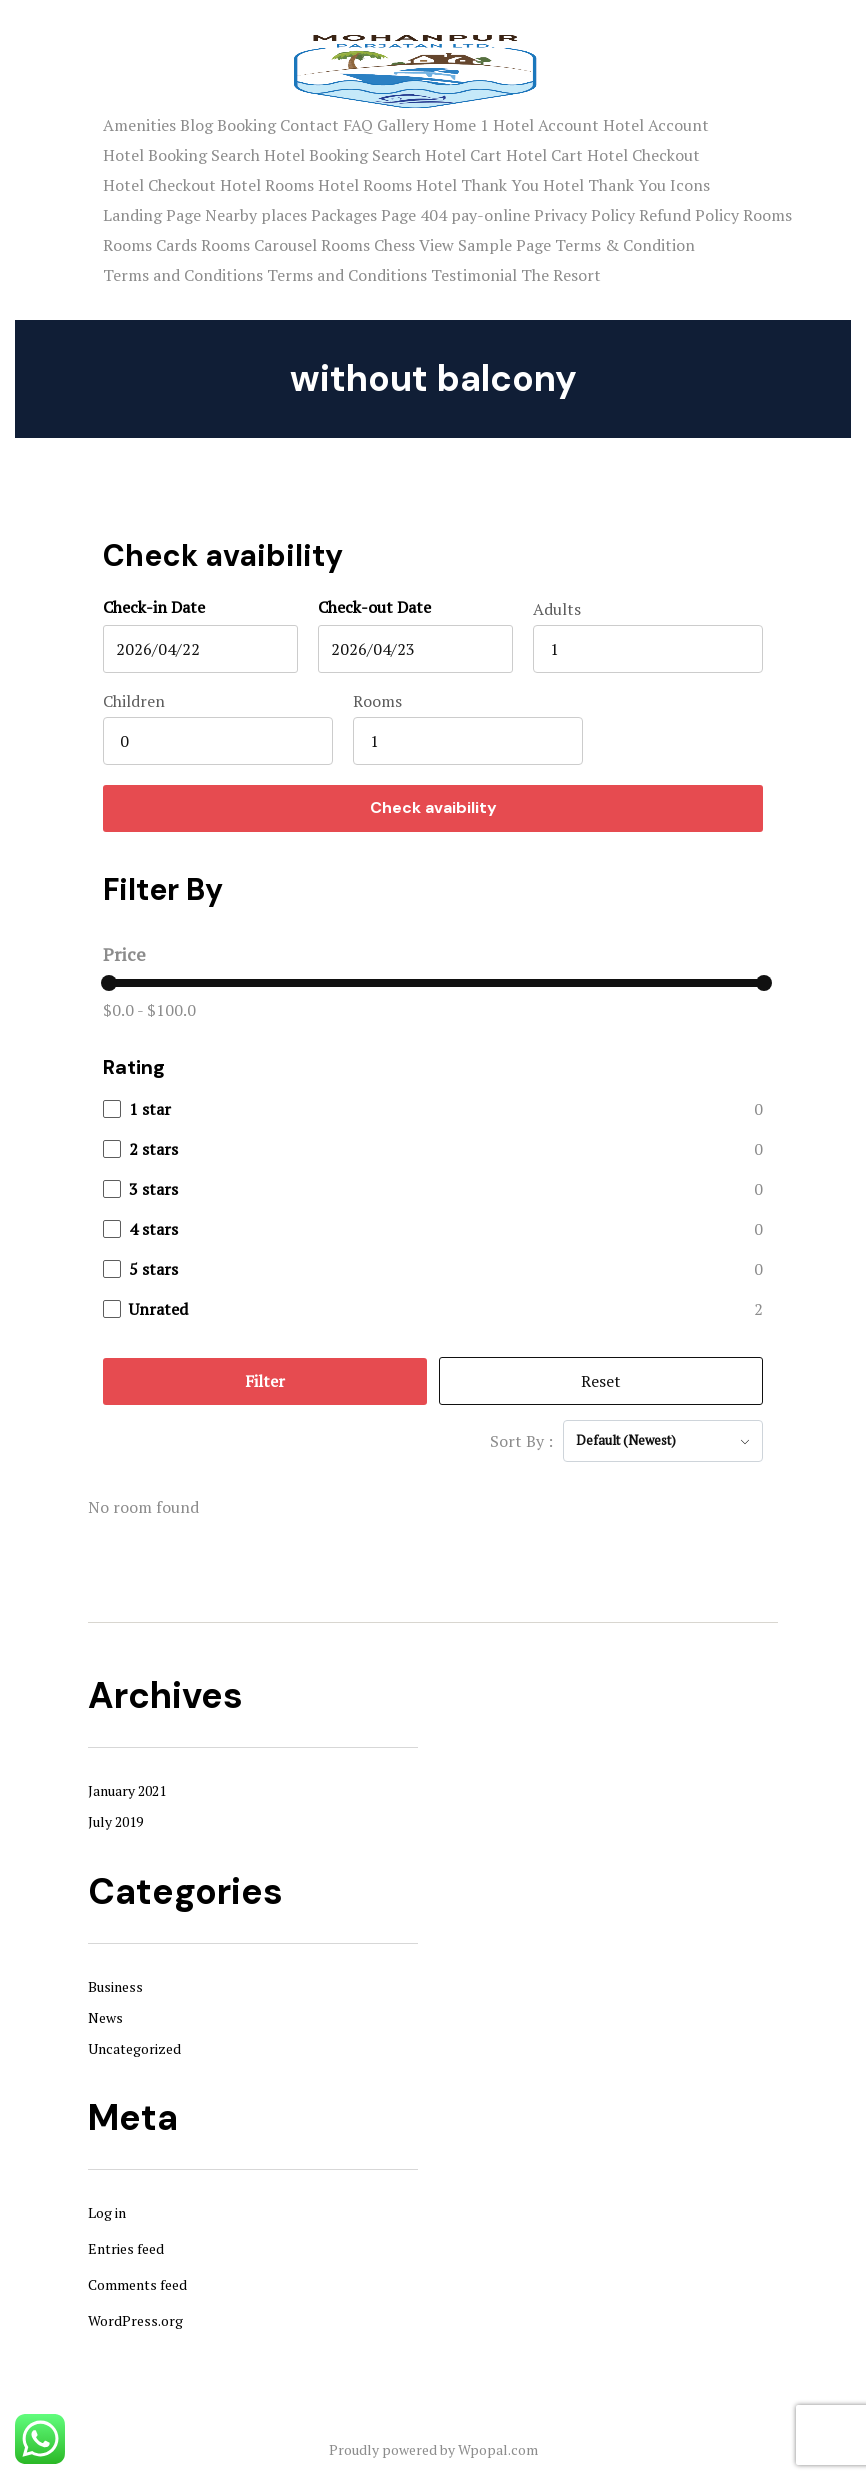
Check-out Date (374, 607)
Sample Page (504, 245)
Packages (344, 215)
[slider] (109, 983)
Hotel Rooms (267, 185)
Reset (601, 1381)
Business (115, 1986)
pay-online (490, 215)
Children (134, 701)
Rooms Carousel (259, 245)
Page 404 (414, 215)
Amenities (139, 125)
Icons (690, 185)
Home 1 (461, 125)
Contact (309, 125)
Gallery (403, 125)
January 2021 (127, 1790)
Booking (246, 125)
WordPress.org (135, 2320)
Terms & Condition (625, 245)
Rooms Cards (150, 245)
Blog (196, 125)
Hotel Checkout (643, 155)
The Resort (561, 275)
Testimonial (474, 275)
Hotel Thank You (477, 185)
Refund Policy (689, 215)
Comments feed (137, 2284)
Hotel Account (546, 125)
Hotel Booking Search (181, 155)
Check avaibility (433, 807)
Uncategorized (134, 2048)
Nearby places (256, 215)
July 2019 (115, 1821)
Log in (107, 2212)
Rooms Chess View (387, 245)
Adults (557, 609)
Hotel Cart (463, 155)
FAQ (358, 125)
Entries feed (126, 2248)
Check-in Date (154, 607)
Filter (265, 1381)
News (105, 2017)
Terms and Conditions (183, 275)
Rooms (767, 215)
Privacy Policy (584, 215)
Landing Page (152, 215)
